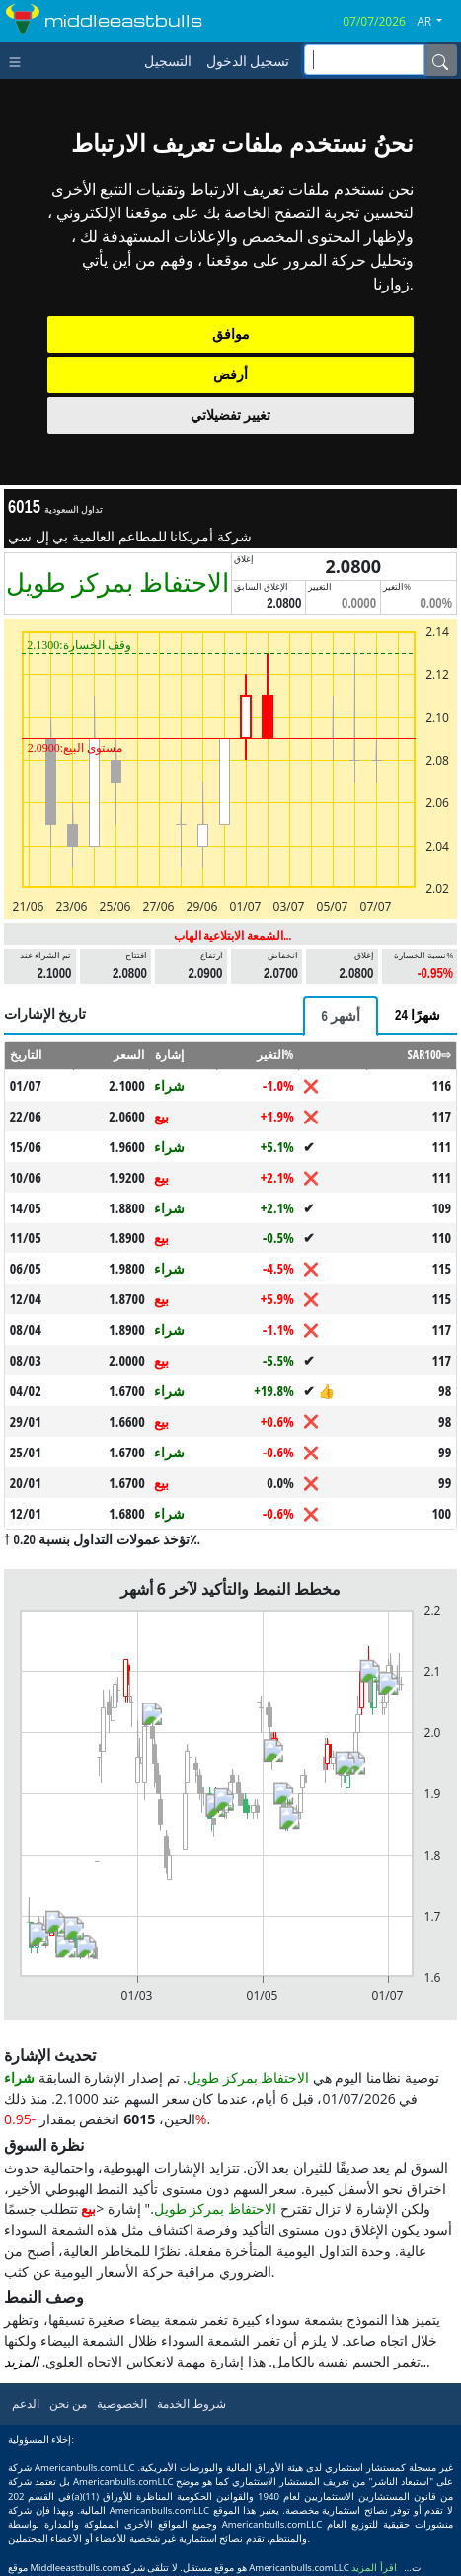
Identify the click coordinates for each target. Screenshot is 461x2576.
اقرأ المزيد (374, 2567)
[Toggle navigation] (19, 60)
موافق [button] (231, 334)
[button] (437, 22)
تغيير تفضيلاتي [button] (230, 415)
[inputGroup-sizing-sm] (364, 59)
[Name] (440, 60)
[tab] (340, 1016)
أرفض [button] (230, 374)
